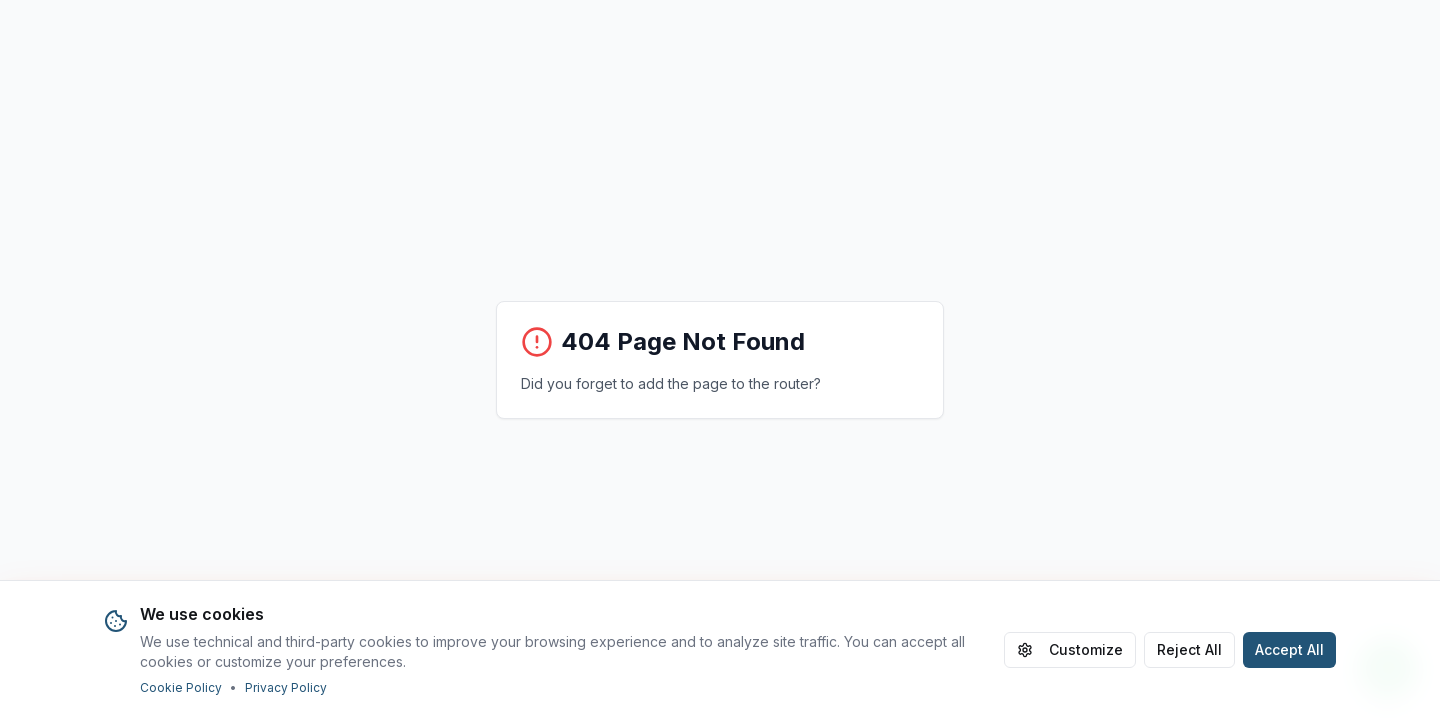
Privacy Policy (286, 687)
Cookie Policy (181, 687)
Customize (1070, 649)
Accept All (1289, 649)
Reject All (1189, 649)
